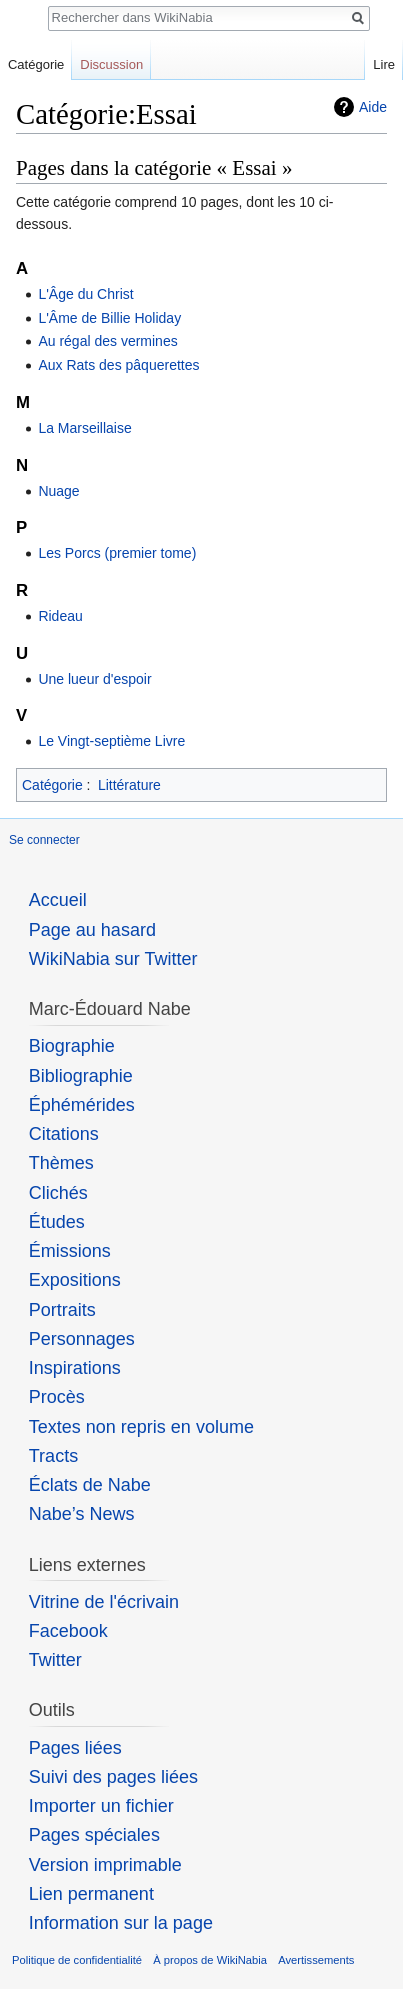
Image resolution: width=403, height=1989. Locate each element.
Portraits (62, 1310)
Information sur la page (121, 1923)
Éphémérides (82, 1105)
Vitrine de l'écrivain (104, 1602)
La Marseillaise (84, 428)
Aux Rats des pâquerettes (118, 365)
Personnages (82, 1339)
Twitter (55, 1660)
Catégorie (52, 785)
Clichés (58, 1193)
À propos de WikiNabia (210, 1960)
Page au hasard (92, 930)
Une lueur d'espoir (94, 679)
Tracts (53, 1456)
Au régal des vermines (107, 341)
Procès (57, 1397)
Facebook (68, 1631)
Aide (373, 107)
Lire (384, 64)
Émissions (70, 1251)
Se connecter (44, 840)
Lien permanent (91, 1894)
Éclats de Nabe (90, 1485)
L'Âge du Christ (85, 294)
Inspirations (75, 1368)
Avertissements (316, 1960)
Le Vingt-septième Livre (111, 741)
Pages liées (75, 1748)
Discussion (111, 64)
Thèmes (61, 1163)
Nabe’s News (82, 1514)
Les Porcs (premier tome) (117, 553)
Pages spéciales (94, 1835)
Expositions (75, 1280)
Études (57, 1222)
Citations (64, 1134)
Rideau (60, 616)
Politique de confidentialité (77, 1960)
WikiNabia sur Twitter (113, 959)
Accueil (58, 900)
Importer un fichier (101, 1806)
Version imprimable (105, 1865)
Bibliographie (81, 1076)
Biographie (72, 1046)
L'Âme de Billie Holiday (109, 318)
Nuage (58, 491)
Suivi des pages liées (113, 1777)
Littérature (129, 785)
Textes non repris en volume (141, 1427)
